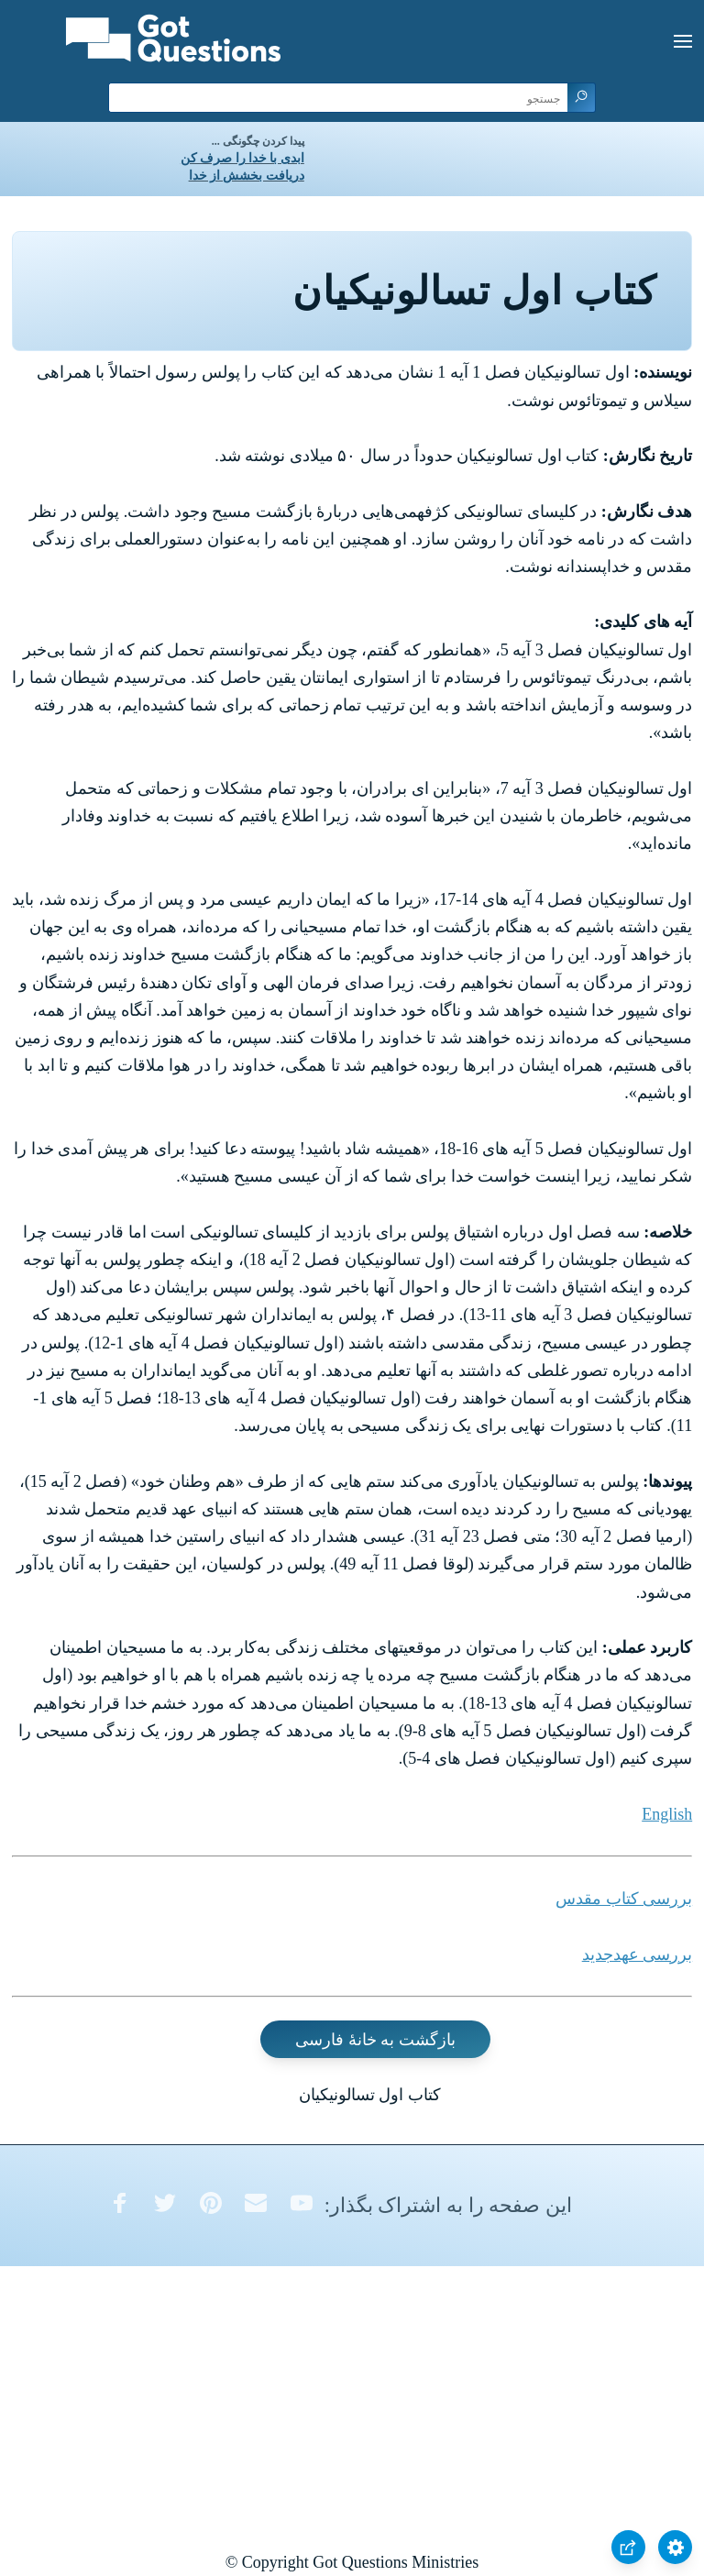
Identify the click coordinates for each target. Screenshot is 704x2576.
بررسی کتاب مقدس (624, 1898)
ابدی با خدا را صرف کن (242, 158)
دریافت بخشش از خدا (246, 175)
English (667, 1814)
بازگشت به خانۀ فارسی (375, 2039)
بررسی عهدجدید (637, 1954)
